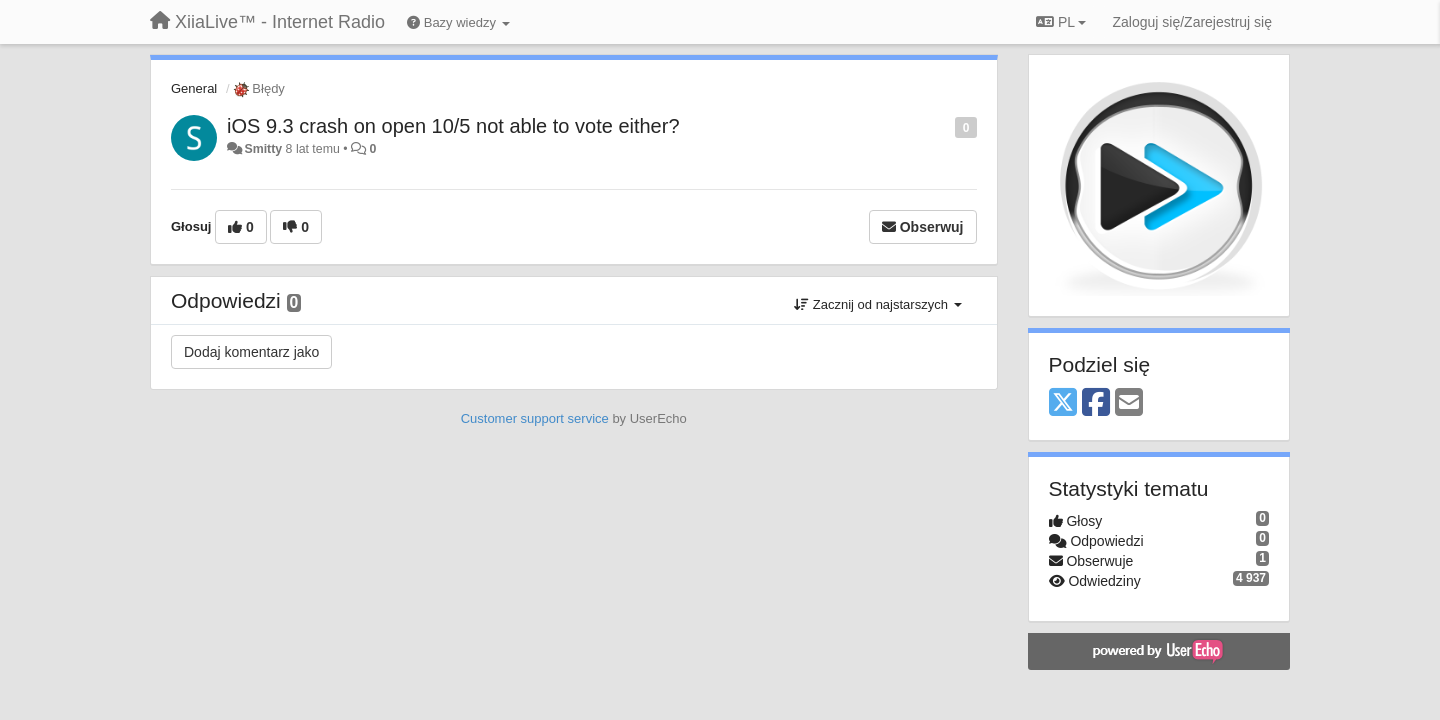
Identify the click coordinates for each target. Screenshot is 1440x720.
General (194, 88)
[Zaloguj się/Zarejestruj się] (1192, 22)
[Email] (1129, 403)
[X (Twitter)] (1063, 403)
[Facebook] (1096, 403)
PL (1061, 22)
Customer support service (535, 418)
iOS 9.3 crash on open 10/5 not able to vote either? (453, 126)
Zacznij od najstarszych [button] (877, 304)
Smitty (263, 149)
